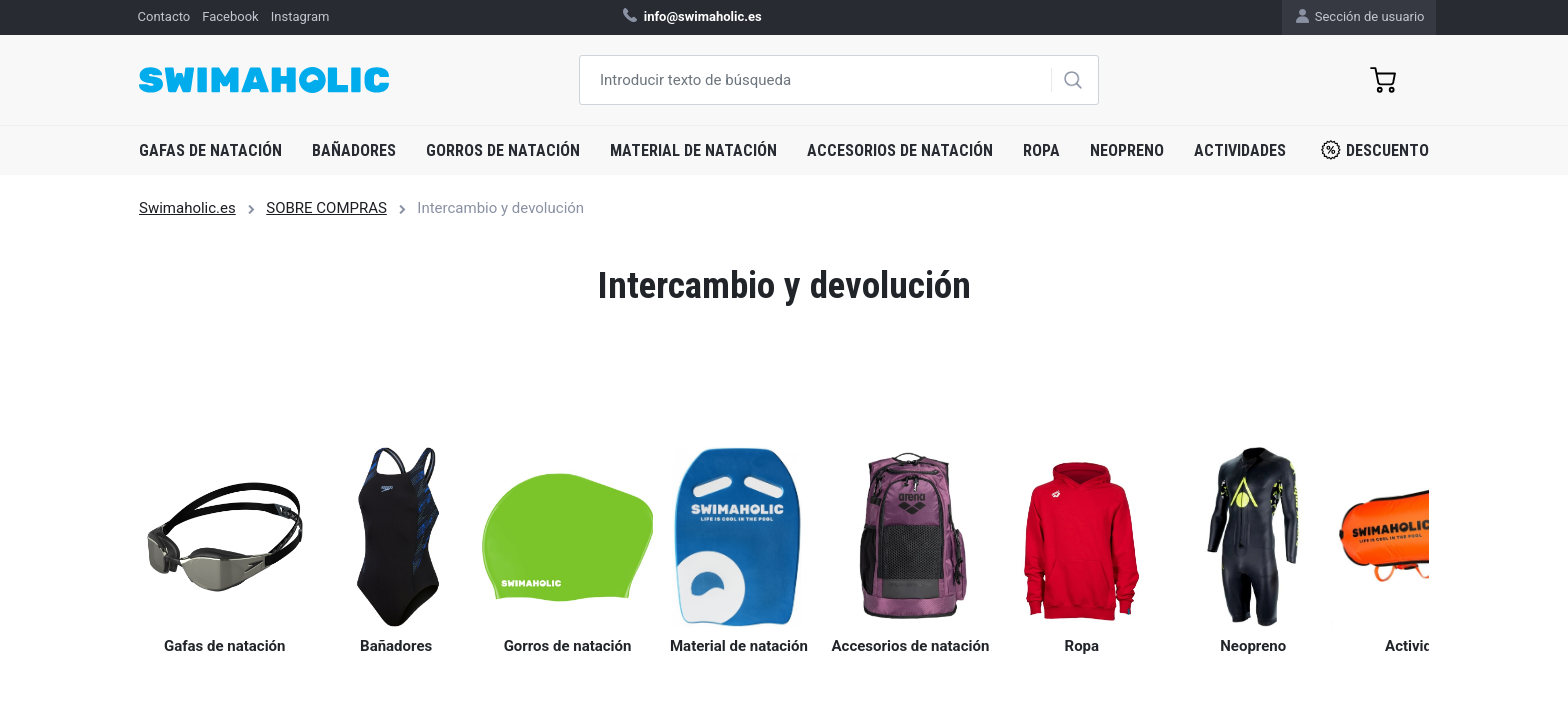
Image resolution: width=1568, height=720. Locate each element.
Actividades (1240, 150)
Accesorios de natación (900, 150)
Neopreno (1127, 150)
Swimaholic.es (187, 208)
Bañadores (354, 150)
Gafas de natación (210, 150)
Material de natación (693, 150)
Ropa (1041, 150)
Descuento (1375, 150)
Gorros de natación (503, 150)
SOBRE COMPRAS (326, 208)
